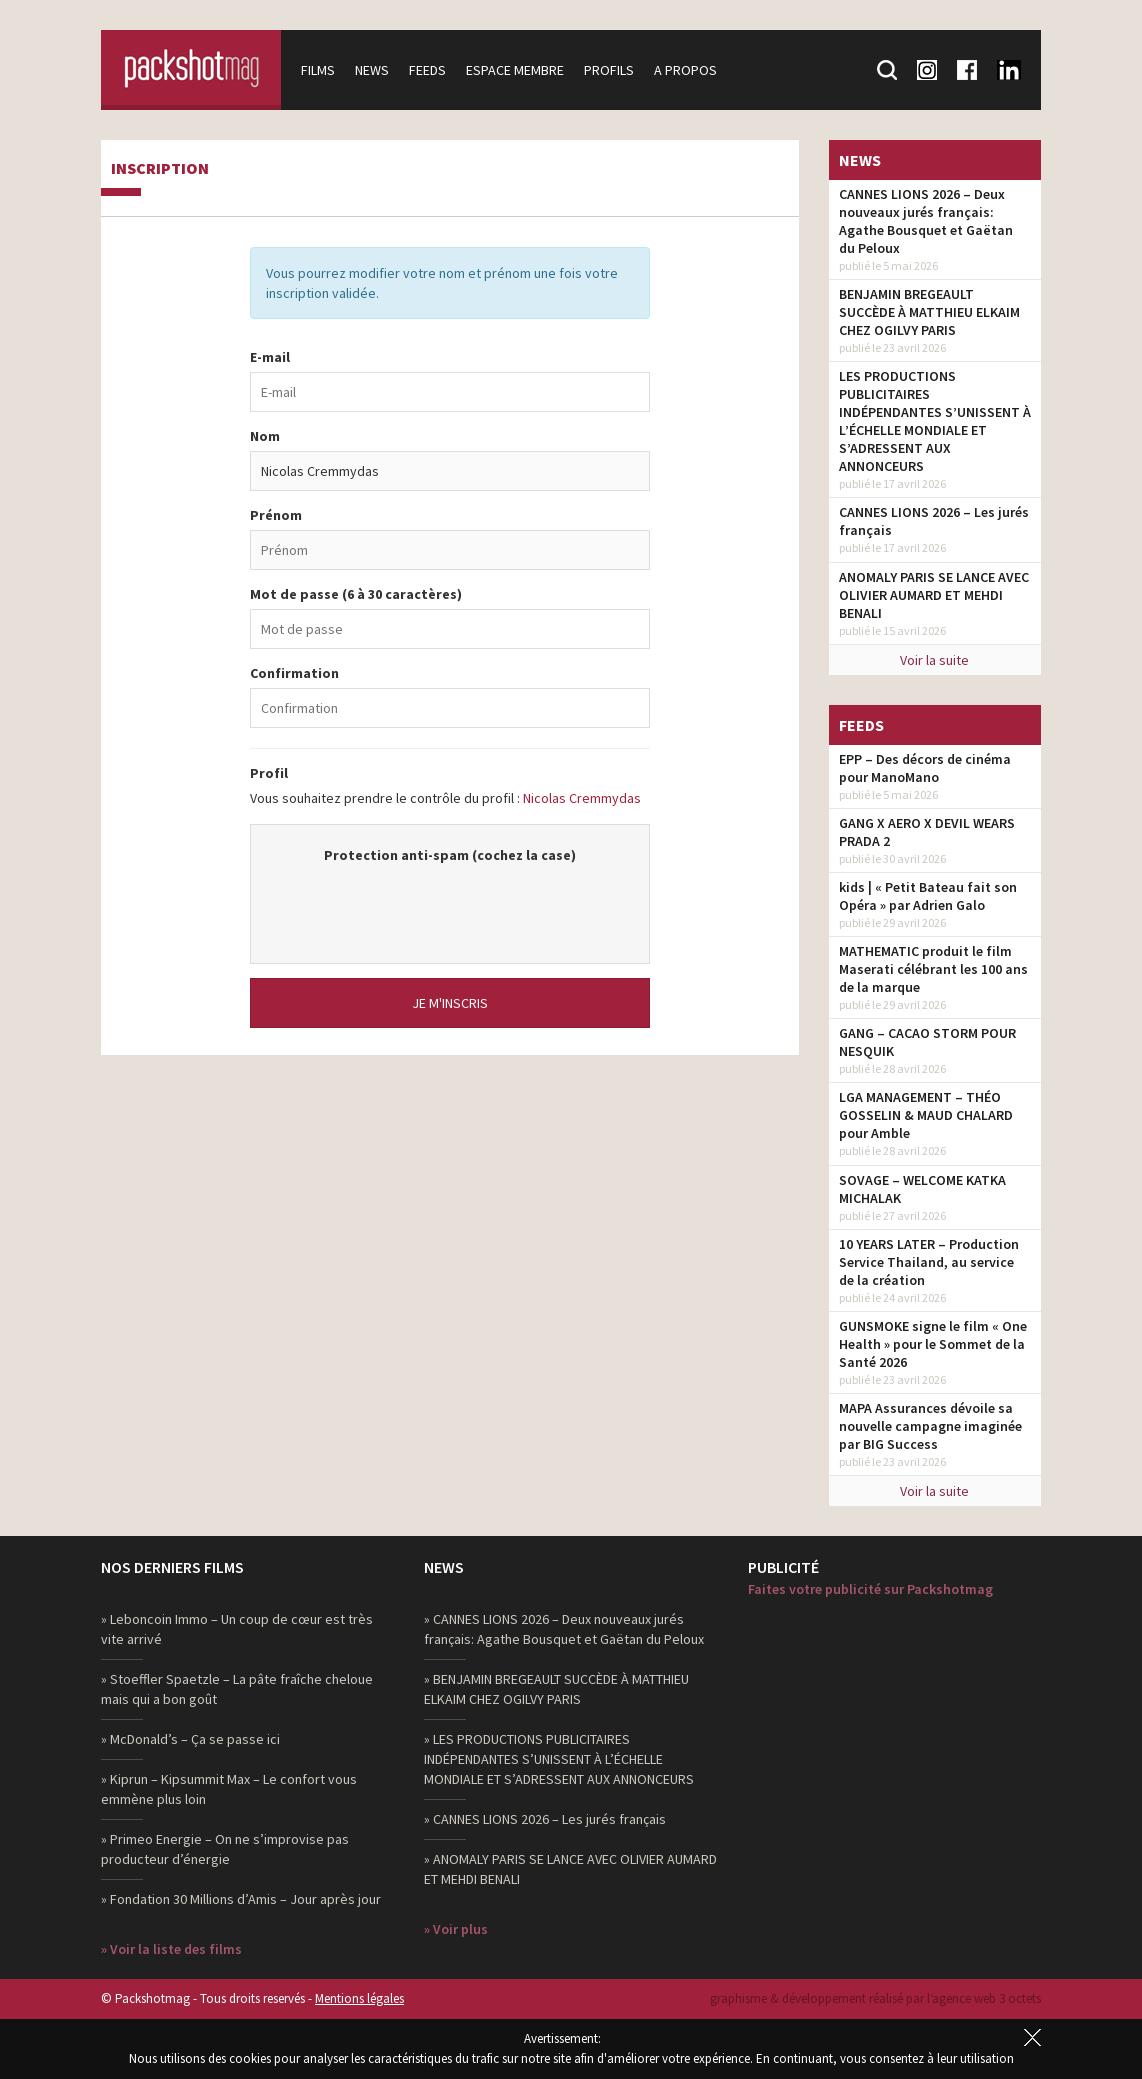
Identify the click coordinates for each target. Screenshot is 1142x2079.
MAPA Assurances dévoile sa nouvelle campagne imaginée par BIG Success (930, 1426)
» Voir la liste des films (171, 1949)
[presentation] (450, 904)
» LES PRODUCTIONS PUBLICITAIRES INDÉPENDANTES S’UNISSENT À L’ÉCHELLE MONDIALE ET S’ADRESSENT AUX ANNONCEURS (559, 1759)
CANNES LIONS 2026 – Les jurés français (934, 521)
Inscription (160, 169)
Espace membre (515, 70)
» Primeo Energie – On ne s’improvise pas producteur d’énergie (225, 1849)
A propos (685, 70)
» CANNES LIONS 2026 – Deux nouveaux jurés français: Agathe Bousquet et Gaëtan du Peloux (564, 1629)
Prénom (276, 515)
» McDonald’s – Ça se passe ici (190, 1739)
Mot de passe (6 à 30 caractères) (356, 594)
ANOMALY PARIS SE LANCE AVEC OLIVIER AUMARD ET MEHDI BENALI (934, 595)
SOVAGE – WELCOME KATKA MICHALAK (922, 1189)
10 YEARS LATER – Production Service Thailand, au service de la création (929, 1262)
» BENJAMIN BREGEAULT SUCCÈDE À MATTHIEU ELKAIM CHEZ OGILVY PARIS (556, 1689)
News (372, 70)
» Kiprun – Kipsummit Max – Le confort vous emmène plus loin (229, 1789)
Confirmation (294, 673)
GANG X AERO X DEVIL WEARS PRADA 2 (927, 832)
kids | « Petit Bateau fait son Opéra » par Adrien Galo (928, 896)
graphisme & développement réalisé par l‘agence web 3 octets (875, 1998)
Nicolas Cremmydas (582, 798)
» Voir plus (456, 1929)
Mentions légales (359, 1998)
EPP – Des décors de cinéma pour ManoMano (925, 768)
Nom (265, 436)
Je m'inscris (450, 1003)
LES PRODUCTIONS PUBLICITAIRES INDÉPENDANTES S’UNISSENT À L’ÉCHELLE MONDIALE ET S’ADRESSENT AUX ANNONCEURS (935, 421)
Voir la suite (934, 660)
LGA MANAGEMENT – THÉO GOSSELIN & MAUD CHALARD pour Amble (926, 1115)
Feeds (427, 70)
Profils (609, 70)
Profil (269, 773)
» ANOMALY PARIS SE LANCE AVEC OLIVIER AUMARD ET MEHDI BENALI (570, 1869)
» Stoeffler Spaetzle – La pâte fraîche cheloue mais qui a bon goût (237, 1689)
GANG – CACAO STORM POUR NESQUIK (927, 1042)
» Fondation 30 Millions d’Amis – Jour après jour (241, 1899)
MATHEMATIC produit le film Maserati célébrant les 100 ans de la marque (933, 969)
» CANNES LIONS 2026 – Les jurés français (545, 1819)
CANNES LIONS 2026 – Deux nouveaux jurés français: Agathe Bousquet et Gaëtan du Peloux (926, 221)
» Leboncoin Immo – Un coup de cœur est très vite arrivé (237, 1629)
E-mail (270, 357)
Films (318, 70)
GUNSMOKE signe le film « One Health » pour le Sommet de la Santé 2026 (933, 1344)
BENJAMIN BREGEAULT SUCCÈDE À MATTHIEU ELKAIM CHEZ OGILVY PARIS (929, 312)
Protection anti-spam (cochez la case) (450, 855)
